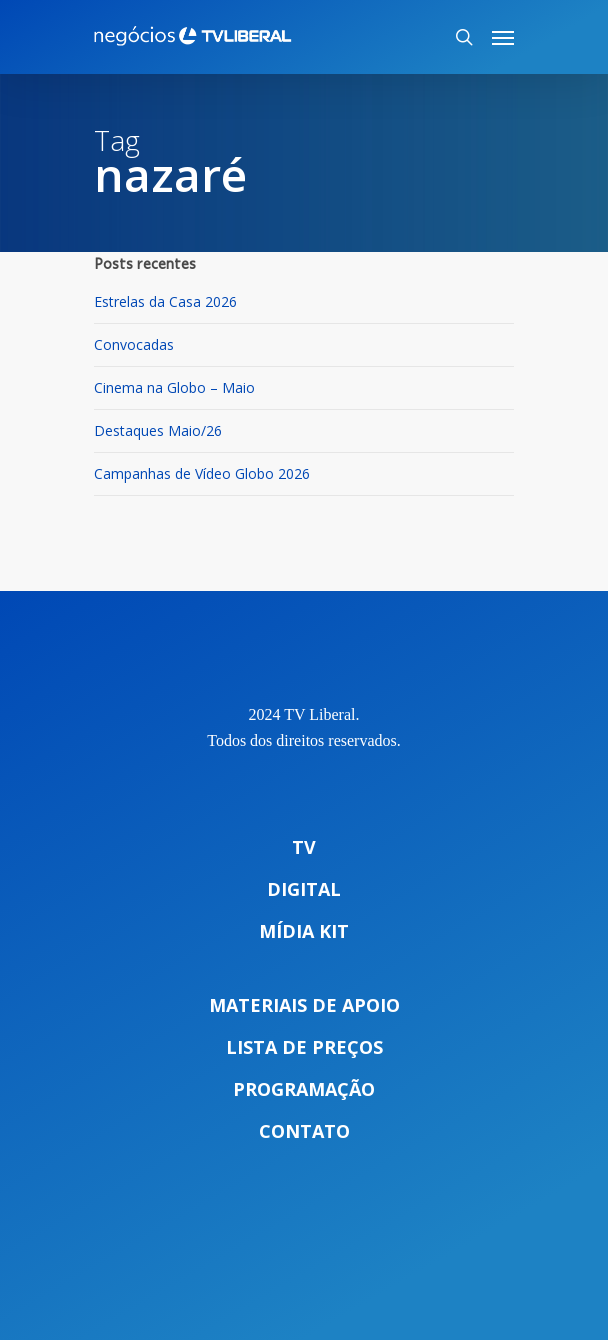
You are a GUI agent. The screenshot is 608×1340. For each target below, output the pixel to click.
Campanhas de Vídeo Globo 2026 (202, 473)
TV (304, 847)
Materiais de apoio (304, 1005)
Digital (304, 889)
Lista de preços (304, 1047)
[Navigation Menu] (503, 37)
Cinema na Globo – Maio (174, 387)
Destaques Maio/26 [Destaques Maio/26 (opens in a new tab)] (158, 430)
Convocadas (134, 344)
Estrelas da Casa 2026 (165, 301)
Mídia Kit (304, 931)
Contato (304, 1131)
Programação (304, 1089)
